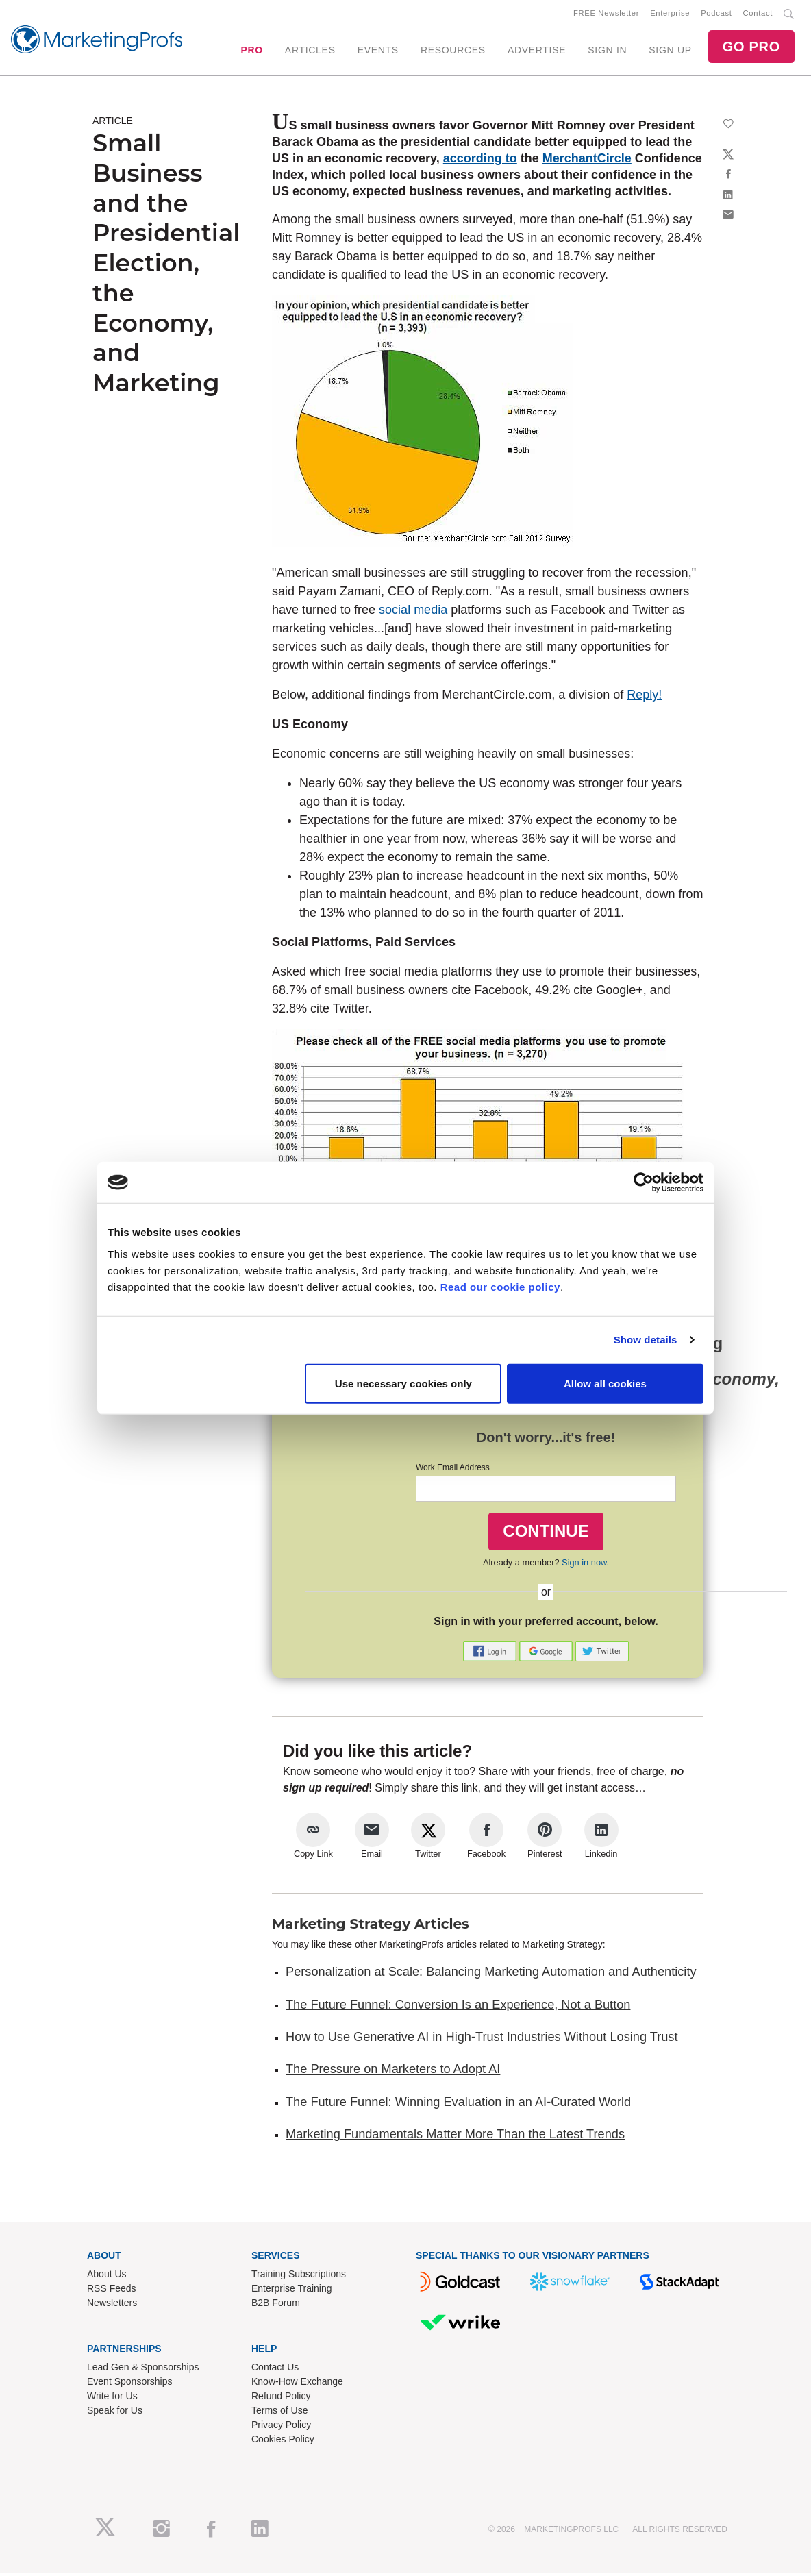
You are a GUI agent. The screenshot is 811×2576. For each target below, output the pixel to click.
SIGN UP (670, 51)
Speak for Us (114, 2412)
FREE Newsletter (606, 14)
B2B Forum (275, 2305)
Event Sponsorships (130, 2384)
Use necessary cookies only (403, 1383)
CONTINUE (545, 1533)
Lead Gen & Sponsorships (143, 2369)
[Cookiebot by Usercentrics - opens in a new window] (643, 1182)
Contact (758, 14)
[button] (491, 1653)
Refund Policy (280, 2398)
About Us (107, 2276)
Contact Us (275, 2369)
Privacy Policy (281, 2427)
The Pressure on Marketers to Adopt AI (393, 2072)
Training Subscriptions (298, 2276)
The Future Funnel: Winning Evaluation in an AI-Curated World (458, 2104)
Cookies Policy (282, 2441)
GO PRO (751, 47)
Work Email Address (453, 1470)
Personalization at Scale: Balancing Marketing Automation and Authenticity (491, 1974)
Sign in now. (585, 1565)
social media (413, 612)
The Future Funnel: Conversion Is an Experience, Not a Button (458, 2007)
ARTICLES (310, 51)
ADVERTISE (537, 51)
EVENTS (378, 51)
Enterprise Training (291, 2291)
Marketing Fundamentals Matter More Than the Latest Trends (455, 2137)
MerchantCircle (587, 161)
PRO (251, 51)
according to (480, 161)
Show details (645, 1340)
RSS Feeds (111, 2291)
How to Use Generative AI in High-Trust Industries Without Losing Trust (481, 2039)
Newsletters (112, 2305)
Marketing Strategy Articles (370, 1926)
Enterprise (670, 14)
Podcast (716, 14)
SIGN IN (607, 51)
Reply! (644, 697)
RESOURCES (453, 51)
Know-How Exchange (297, 2384)
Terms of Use (279, 2412)
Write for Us (112, 2398)
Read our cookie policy (500, 1286)
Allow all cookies (605, 1383)
